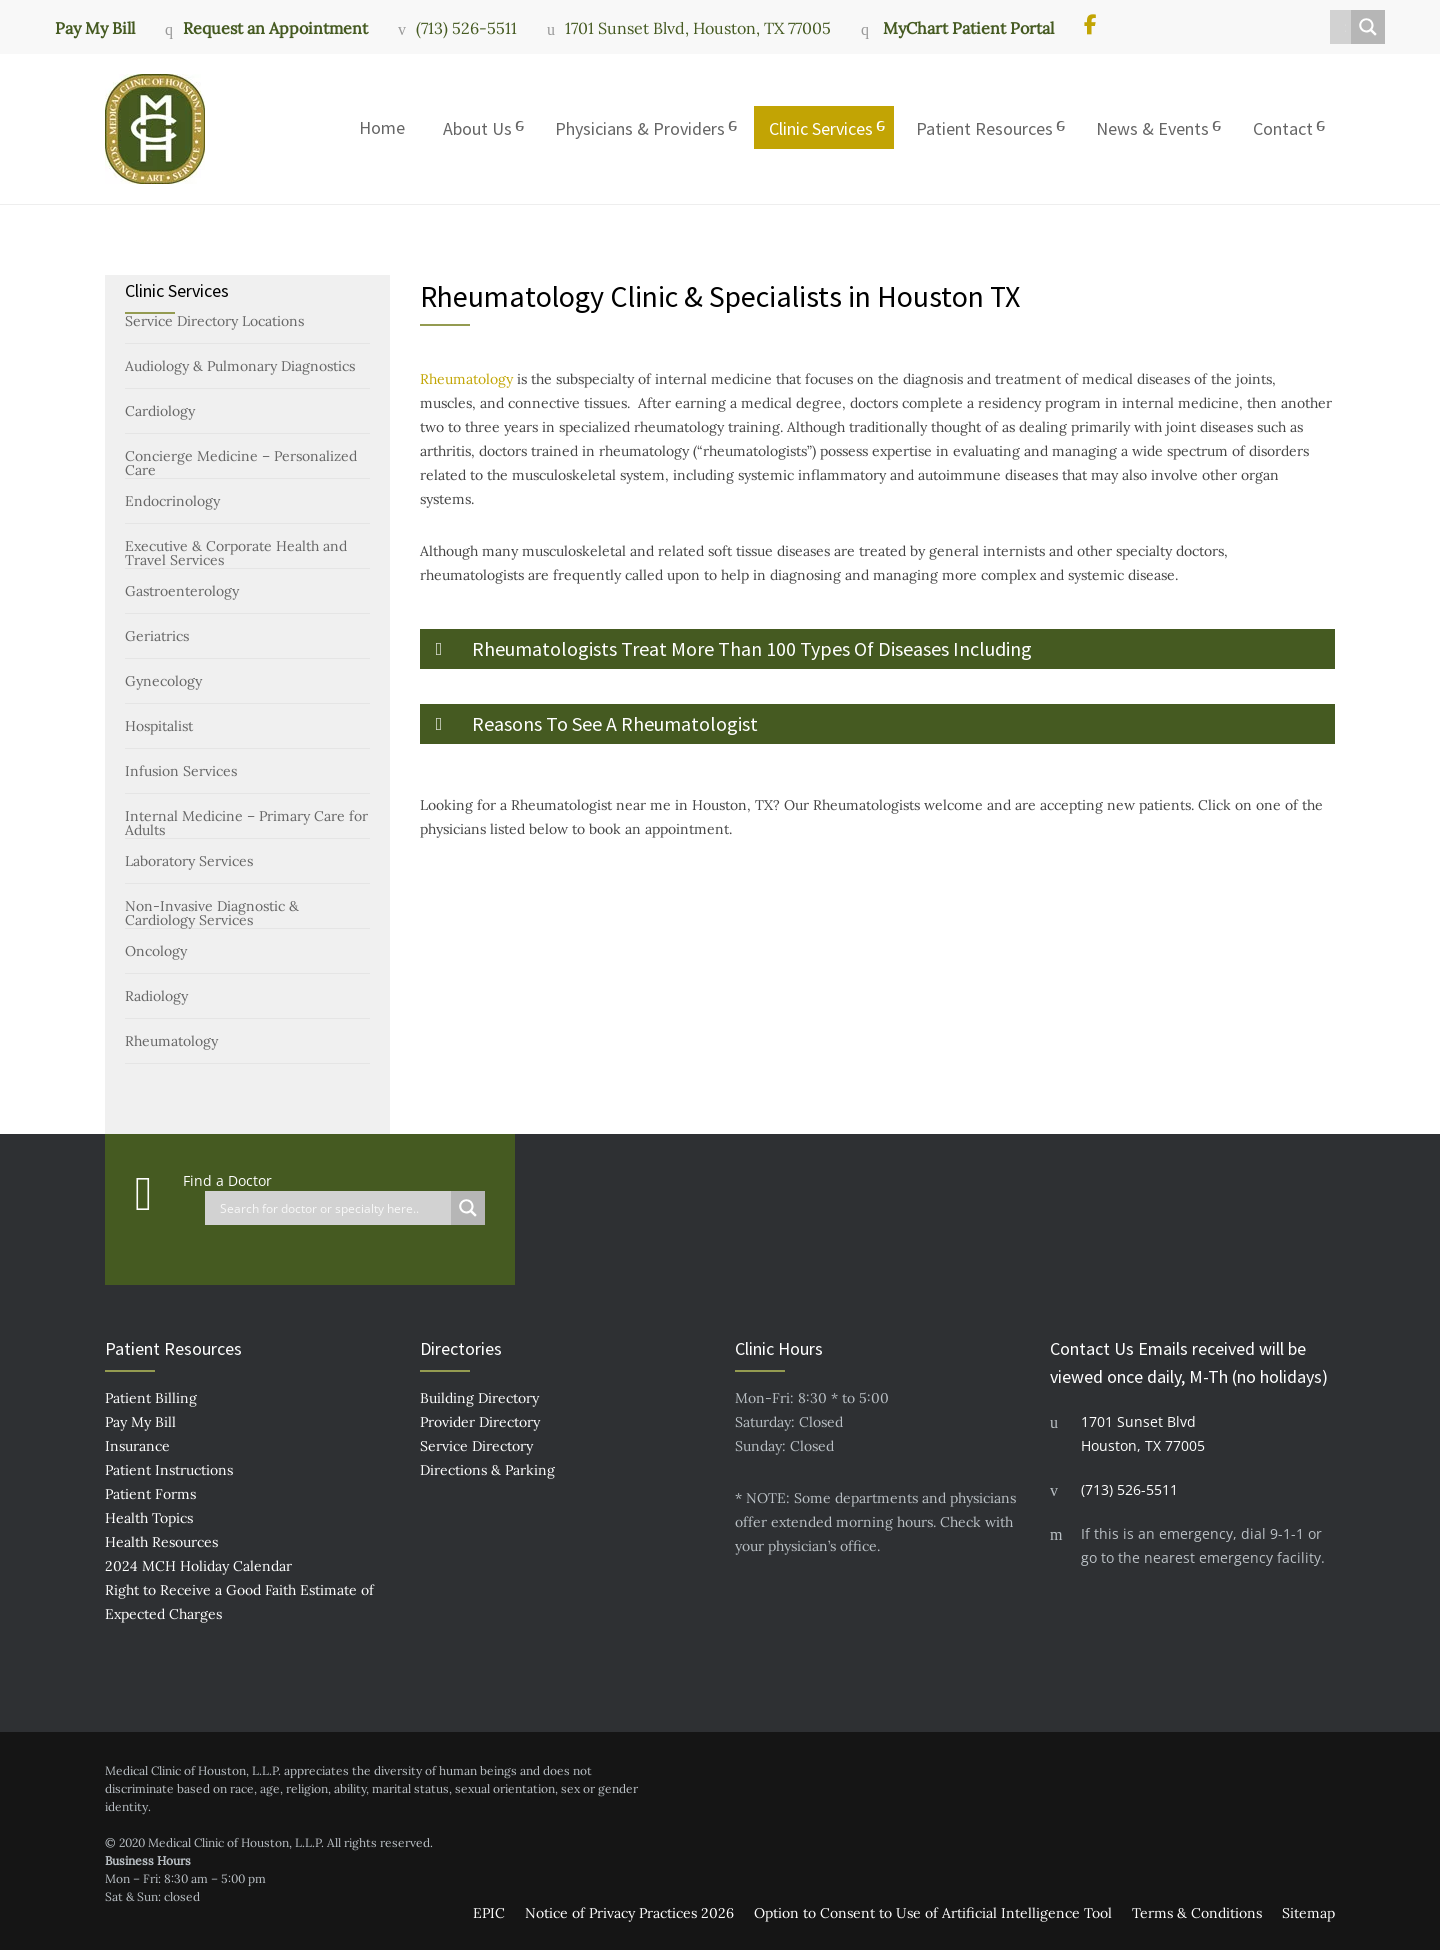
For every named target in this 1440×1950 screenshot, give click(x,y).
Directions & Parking (487, 1470)
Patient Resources (984, 128)
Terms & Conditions (1197, 1913)
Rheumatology (171, 1041)
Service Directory (476, 1446)
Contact (1283, 128)
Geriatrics (157, 636)
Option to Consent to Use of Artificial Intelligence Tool (933, 1913)
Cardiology (160, 411)
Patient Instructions (169, 1470)
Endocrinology (172, 501)
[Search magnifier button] (1368, 27)
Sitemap (1308, 1913)
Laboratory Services (189, 861)
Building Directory (479, 1398)
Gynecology (163, 681)
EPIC (489, 1913)
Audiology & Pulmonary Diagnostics (240, 366)
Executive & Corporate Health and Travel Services (236, 553)
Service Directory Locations (214, 321)
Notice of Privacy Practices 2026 (629, 1913)
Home (382, 127)
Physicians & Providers (640, 128)
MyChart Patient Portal (966, 28)
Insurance (137, 1446)
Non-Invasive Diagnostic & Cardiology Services (212, 913)
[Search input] (1345, 27)
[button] (877, 649)
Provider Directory (480, 1422)
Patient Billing (151, 1398)
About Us (477, 128)
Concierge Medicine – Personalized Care (241, 463)
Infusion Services (181, 771)
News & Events (1152, 128)
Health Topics (149, 1518)
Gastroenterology (182, 591)
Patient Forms (150, 1494)
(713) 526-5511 (466, 28)
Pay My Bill (95, 27)
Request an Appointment (275, 28)
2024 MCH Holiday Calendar (198, 1566)
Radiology (156, 996)
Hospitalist (159, 726)
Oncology (156, 951)
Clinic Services (821, 128)
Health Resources (161, 1542)
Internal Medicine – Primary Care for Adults (246, 823)
